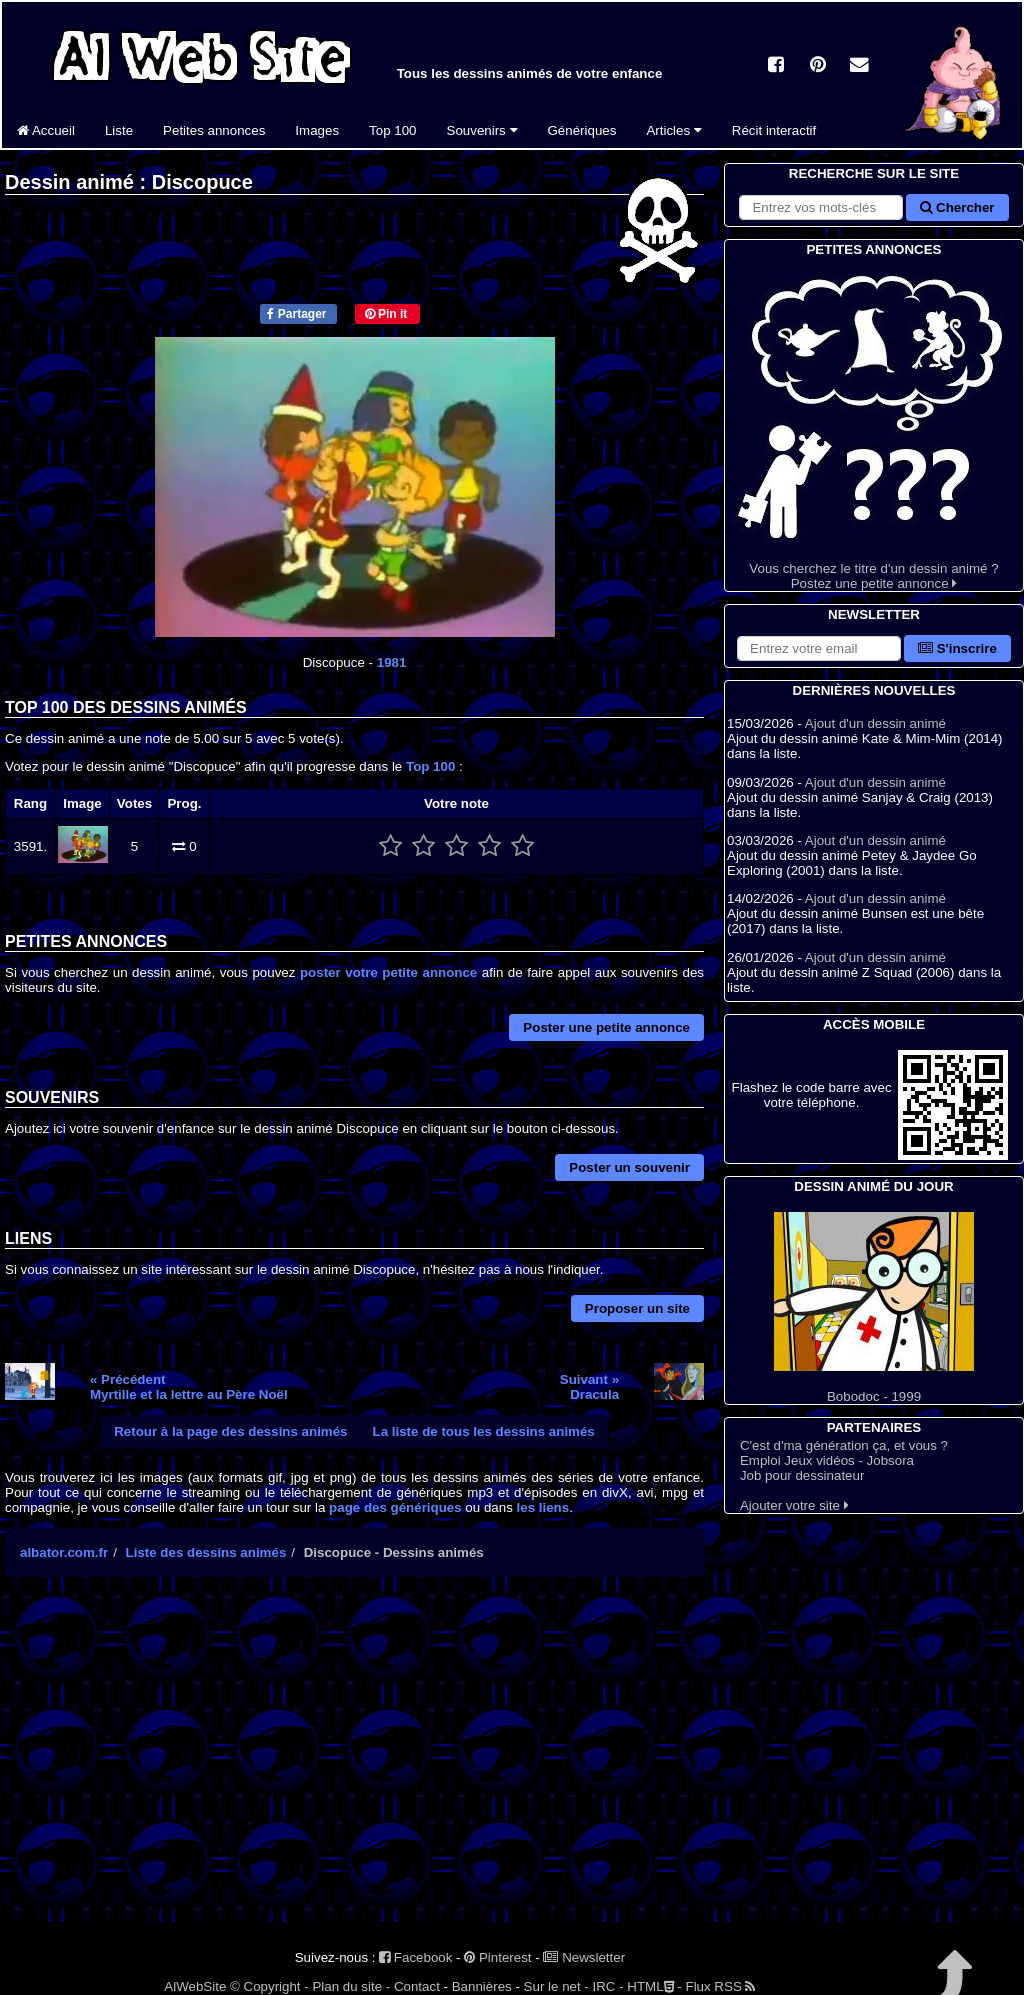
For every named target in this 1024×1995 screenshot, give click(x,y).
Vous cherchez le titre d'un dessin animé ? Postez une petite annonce (874, 425)
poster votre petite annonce (388, 972)
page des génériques (395, 1507)
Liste (119, 130)
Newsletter (584, 1957)
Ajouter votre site (794, 1505)
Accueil (46, 130)
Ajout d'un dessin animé (875, 723)
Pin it (386, 314)
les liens (543, 1507)
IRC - (608, 1986)
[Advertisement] (354, 1767)
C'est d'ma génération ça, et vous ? (844, 1445)
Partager (296, 314)
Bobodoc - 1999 (874, 1308)
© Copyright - (269, 1986)
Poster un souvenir (629, 1167)
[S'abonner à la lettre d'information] (819, 648)
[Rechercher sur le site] (821, 207)
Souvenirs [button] (482, 130)
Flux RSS (720, 1986)
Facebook (415, 1957)
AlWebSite (195, 1986)
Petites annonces (214, 130)
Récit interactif (774, 130)
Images (317, 130)
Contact (417, 1986)
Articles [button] (673, 130)
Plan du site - (351, 1986)
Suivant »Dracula (589, 1387)
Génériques (582, 130)
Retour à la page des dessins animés (230, 1431)
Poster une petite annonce (606, 1027)
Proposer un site (637, 1308)
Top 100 (392, 130)
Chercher (957, 207)
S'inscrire (957, 648)
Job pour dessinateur (802, 1475)
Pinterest (497, 1957)
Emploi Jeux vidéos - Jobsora (827, 1460)
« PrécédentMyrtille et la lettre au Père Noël (189, 1387)
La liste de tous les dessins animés (484, 1431)
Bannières (482, 1986)
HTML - (654, 1986)
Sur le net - (556, 1986)
